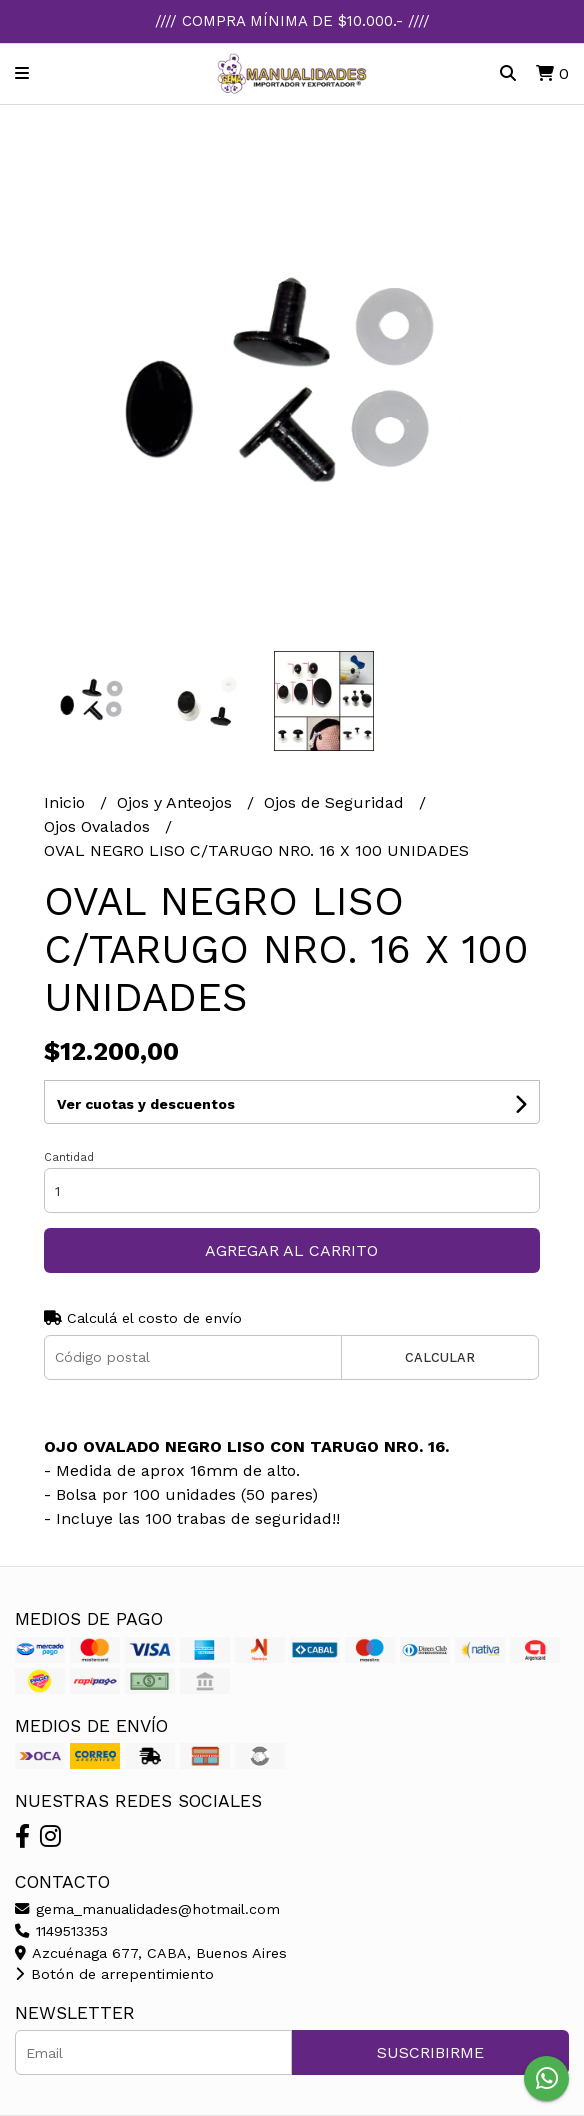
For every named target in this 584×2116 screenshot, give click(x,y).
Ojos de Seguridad (336, 802)
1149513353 (61, 1931)
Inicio (67, 802)
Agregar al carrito (291, 1250)
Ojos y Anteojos (177, 802)
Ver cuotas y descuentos (146, 1104)
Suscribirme (430, 2052)
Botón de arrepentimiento (114, 1974)
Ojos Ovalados (99, 826)
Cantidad (69, 1157)
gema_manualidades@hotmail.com (147, 1909)
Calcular (440, 1357)
